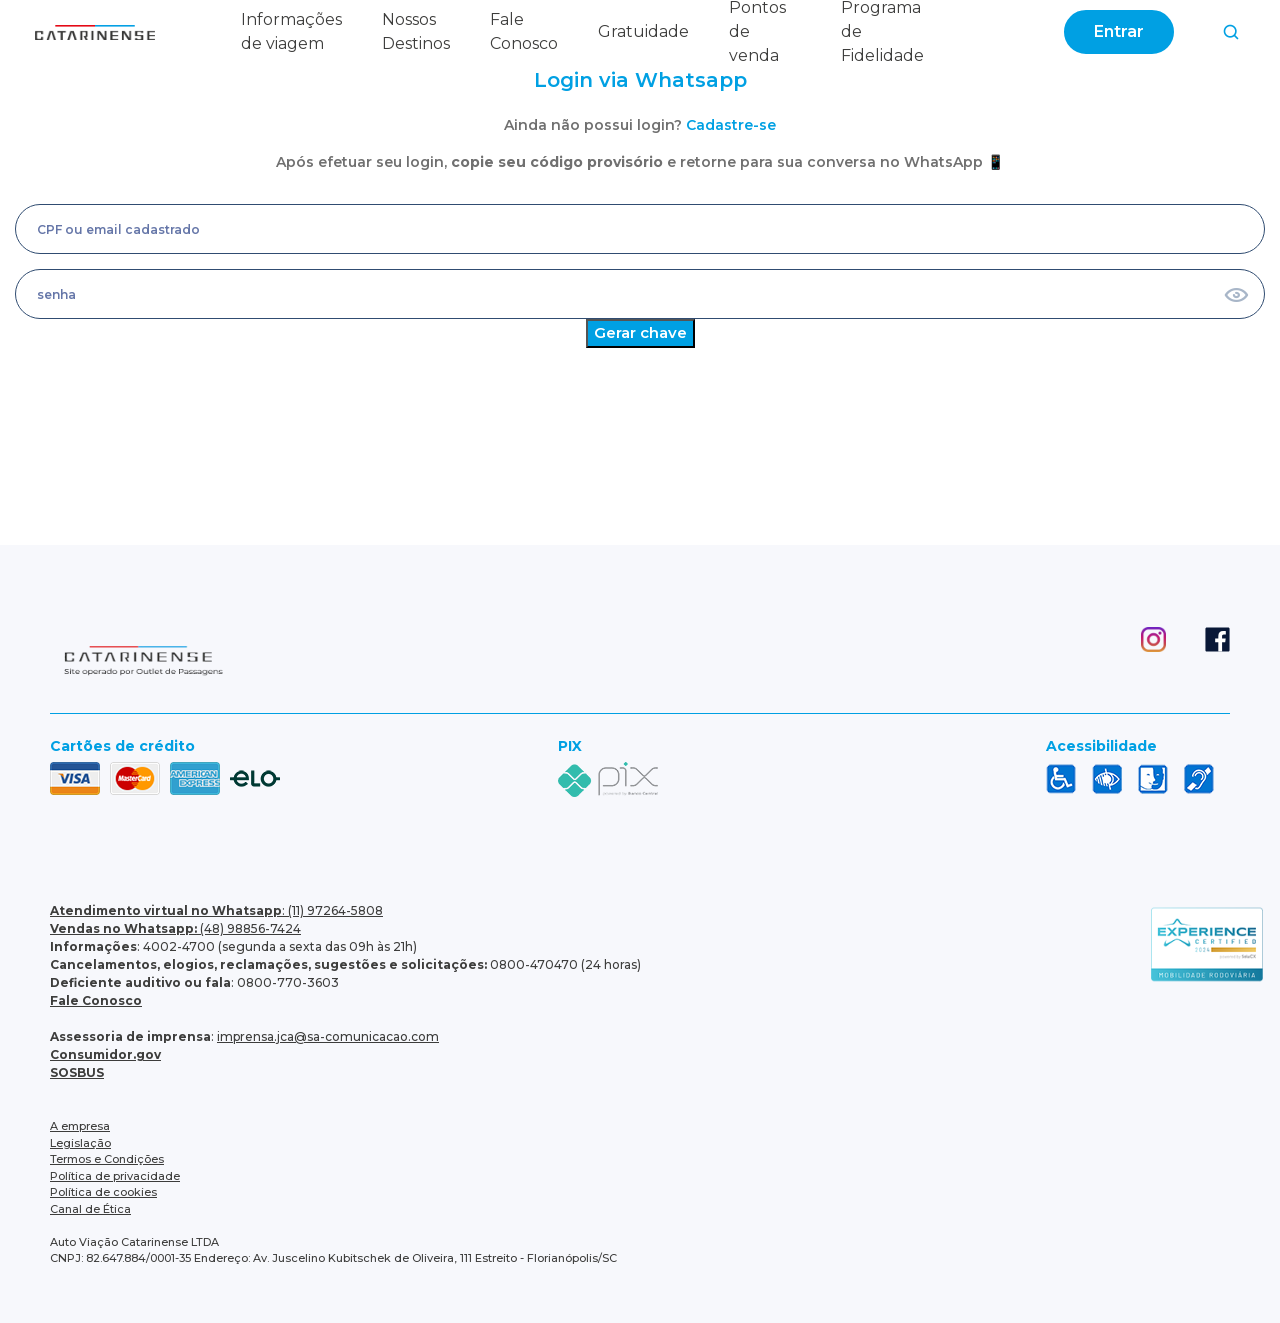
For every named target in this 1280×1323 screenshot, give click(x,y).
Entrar (1119, 31)
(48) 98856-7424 (175, 928)
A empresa (80, 1126)
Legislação (80, 1143)
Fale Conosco (96, 1000)
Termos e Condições (107, 1159)
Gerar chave (640, 332)
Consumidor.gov (105, 1054)
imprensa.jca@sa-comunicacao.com (328, 1036)
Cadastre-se (731, 125)
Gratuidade (643, 31)
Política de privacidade (115, 1176)
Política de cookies (103, 1192)
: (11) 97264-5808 (216, 910)
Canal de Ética (90, 1209)
